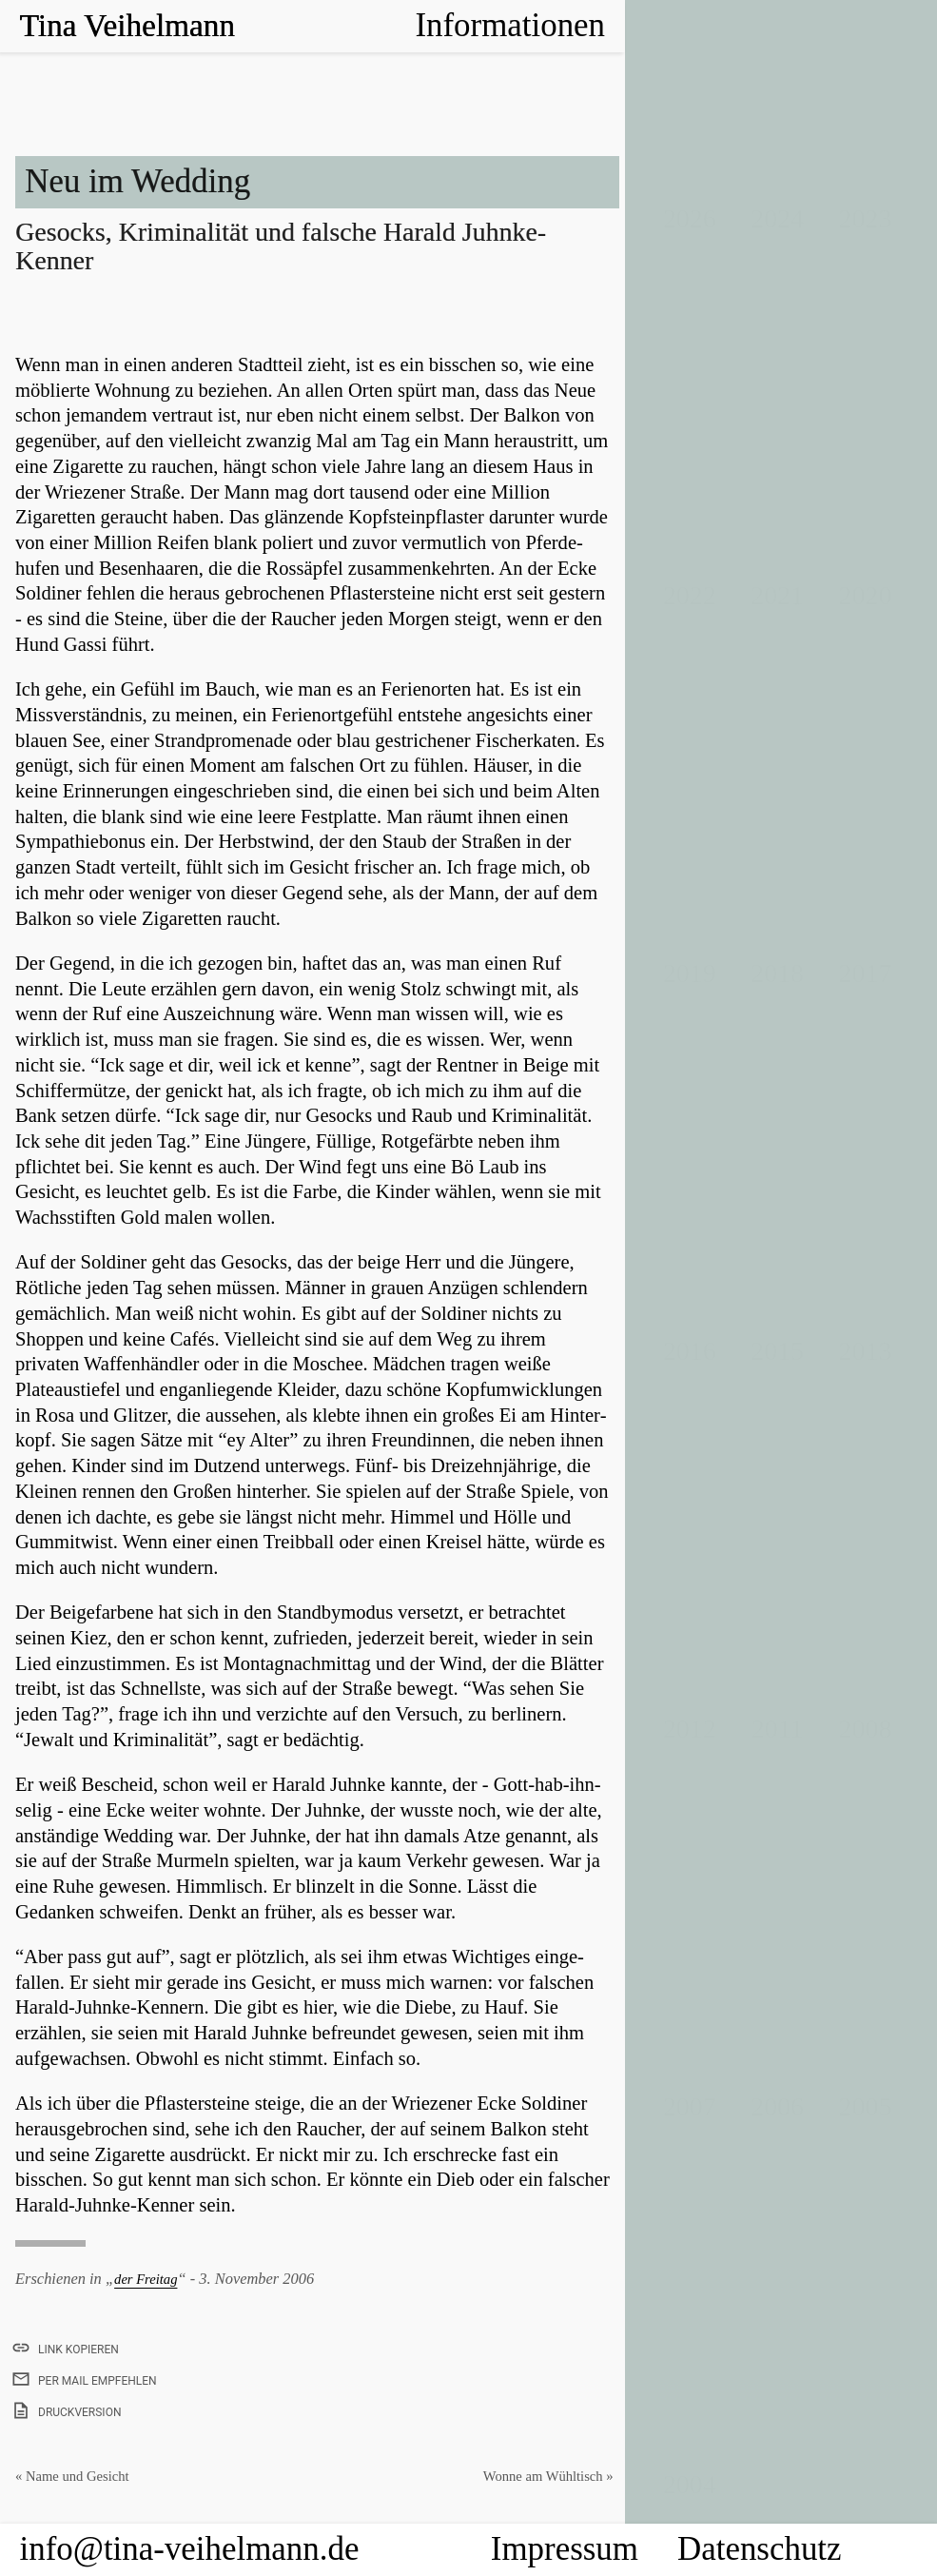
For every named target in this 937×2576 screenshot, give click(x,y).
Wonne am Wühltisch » (540, 2476)
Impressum (564, 2548)
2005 (865, 2106)
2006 (777, 2106)
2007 (689, 2106)
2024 (777, 218)
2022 (689, 595)
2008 (865, 1728)
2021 (777, 595)
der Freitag (149, 2279)
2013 (865, 1351)
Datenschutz (759, 2548)
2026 (689, 218)
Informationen (510, 25)
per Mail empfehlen (86, 2381)
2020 (865, 595)
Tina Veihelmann (133, 25)
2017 (865, 973)
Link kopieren (67, 2346)
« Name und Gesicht (79, 2476)
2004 (689, 2484)
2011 (778, 1728)
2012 (689, 1728)
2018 (777, 973)
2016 (689, 1351)
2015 (777, 1351)
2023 (865, 218)
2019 (689, 973)
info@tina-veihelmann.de (190, 2548)
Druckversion (68, 2410)
